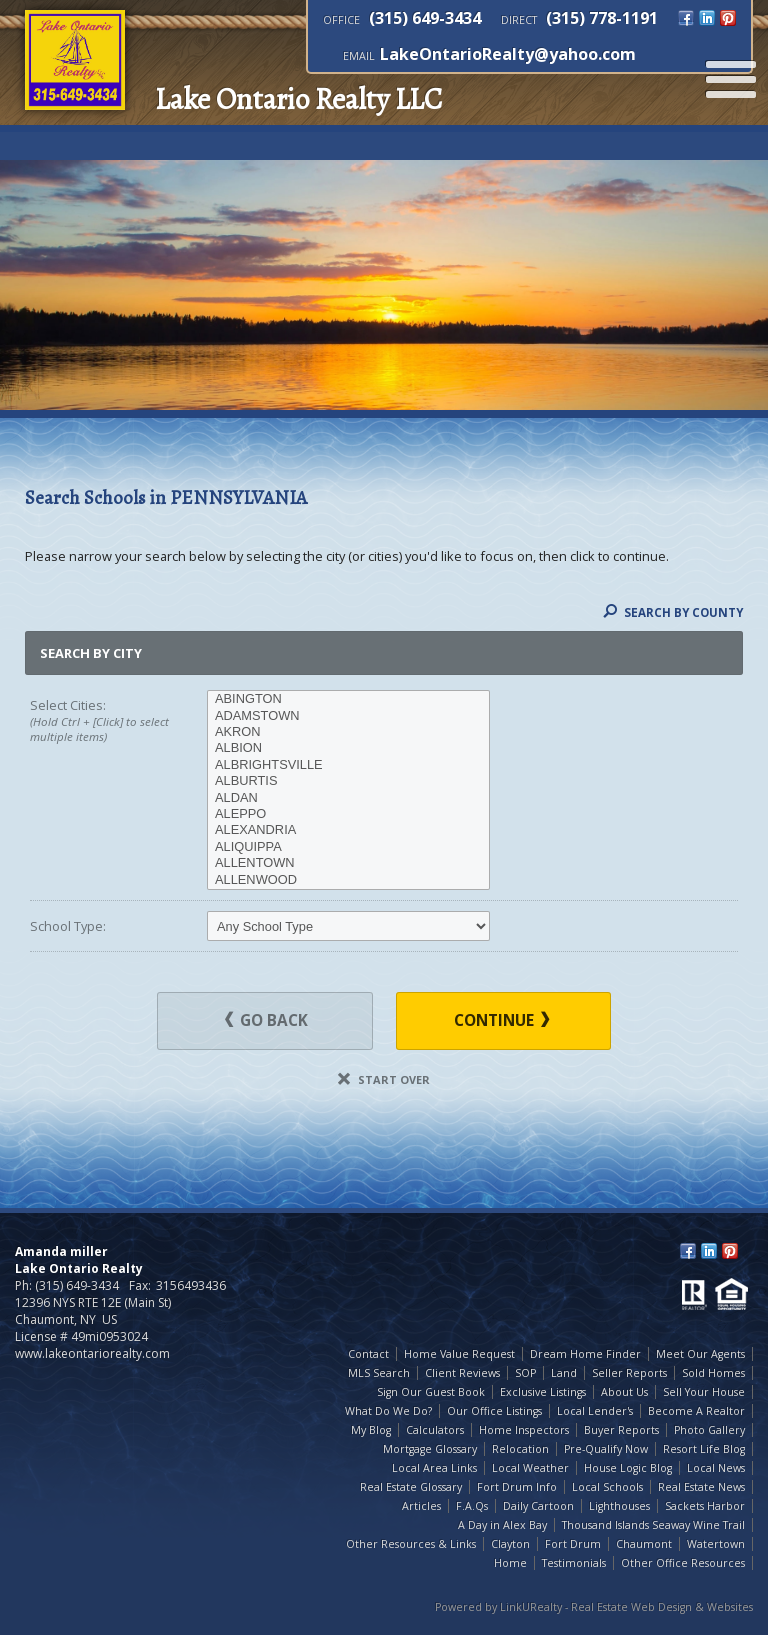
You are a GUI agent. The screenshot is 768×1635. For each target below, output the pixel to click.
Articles (421, 1506)
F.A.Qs (472, 1506)
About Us (624, 1392)
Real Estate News (701, 1487)
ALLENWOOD (348, 880)
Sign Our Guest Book (431, 1392)
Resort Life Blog (704, 1449)
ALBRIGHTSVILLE (348, 765)
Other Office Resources (683, 1563)
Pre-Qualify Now (606, 1449)
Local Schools (607, 1487)
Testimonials (574, 1563)
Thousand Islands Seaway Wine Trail (653, 1525)
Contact (368, 1354)
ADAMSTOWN (348, 716)
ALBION (348, 748)
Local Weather (530, 1468)
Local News (716, 1468)
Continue (501, 1020)
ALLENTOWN (348, 863)
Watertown (716, 1544)
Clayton (510, 1544)
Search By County (673, 612)
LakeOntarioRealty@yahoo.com (508, 54)
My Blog (371, 1430)
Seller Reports (629, 1373)
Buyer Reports (621, 1430)
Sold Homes (713, 1373)
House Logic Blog (628, 1468)
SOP (525, 1373)
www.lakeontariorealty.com (92, 1353)
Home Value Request (459, 1354)
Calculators (435, 1430)
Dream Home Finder (585, 1354)
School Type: (68, 926)
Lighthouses (619, 1506)
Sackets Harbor (705, 1506)
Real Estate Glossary (411, 1487)
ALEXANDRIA (348, 830)
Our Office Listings (494, 1411)
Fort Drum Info (517, 1487)
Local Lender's (595, 1411)
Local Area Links (434, 1468)
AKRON (348, 732)
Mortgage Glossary (430, 1449)
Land (564, 1373)
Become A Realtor (696, 1411)
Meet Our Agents (700, 1354)
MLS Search (379, 1373)
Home (510, 1563)
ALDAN (348, 798)
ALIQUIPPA (348, 847)
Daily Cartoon (538, 1506)
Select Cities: (101, 721)
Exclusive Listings (543, 1392)
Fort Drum (573, 1544)
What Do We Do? (388, 1411)
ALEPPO (348, 814)
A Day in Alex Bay (502, 1525)
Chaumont (644, 1544)
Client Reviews (462, 1373)
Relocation (520, 1449)
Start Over (384, 1079)
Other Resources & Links (411, 1544)
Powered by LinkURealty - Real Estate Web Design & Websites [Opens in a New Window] (594, 1607)
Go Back (266, 1020)
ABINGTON (348, 699)
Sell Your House (704, 1392)
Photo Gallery (709, 1430)
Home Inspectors (524, 1430)
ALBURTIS (348, 781)
